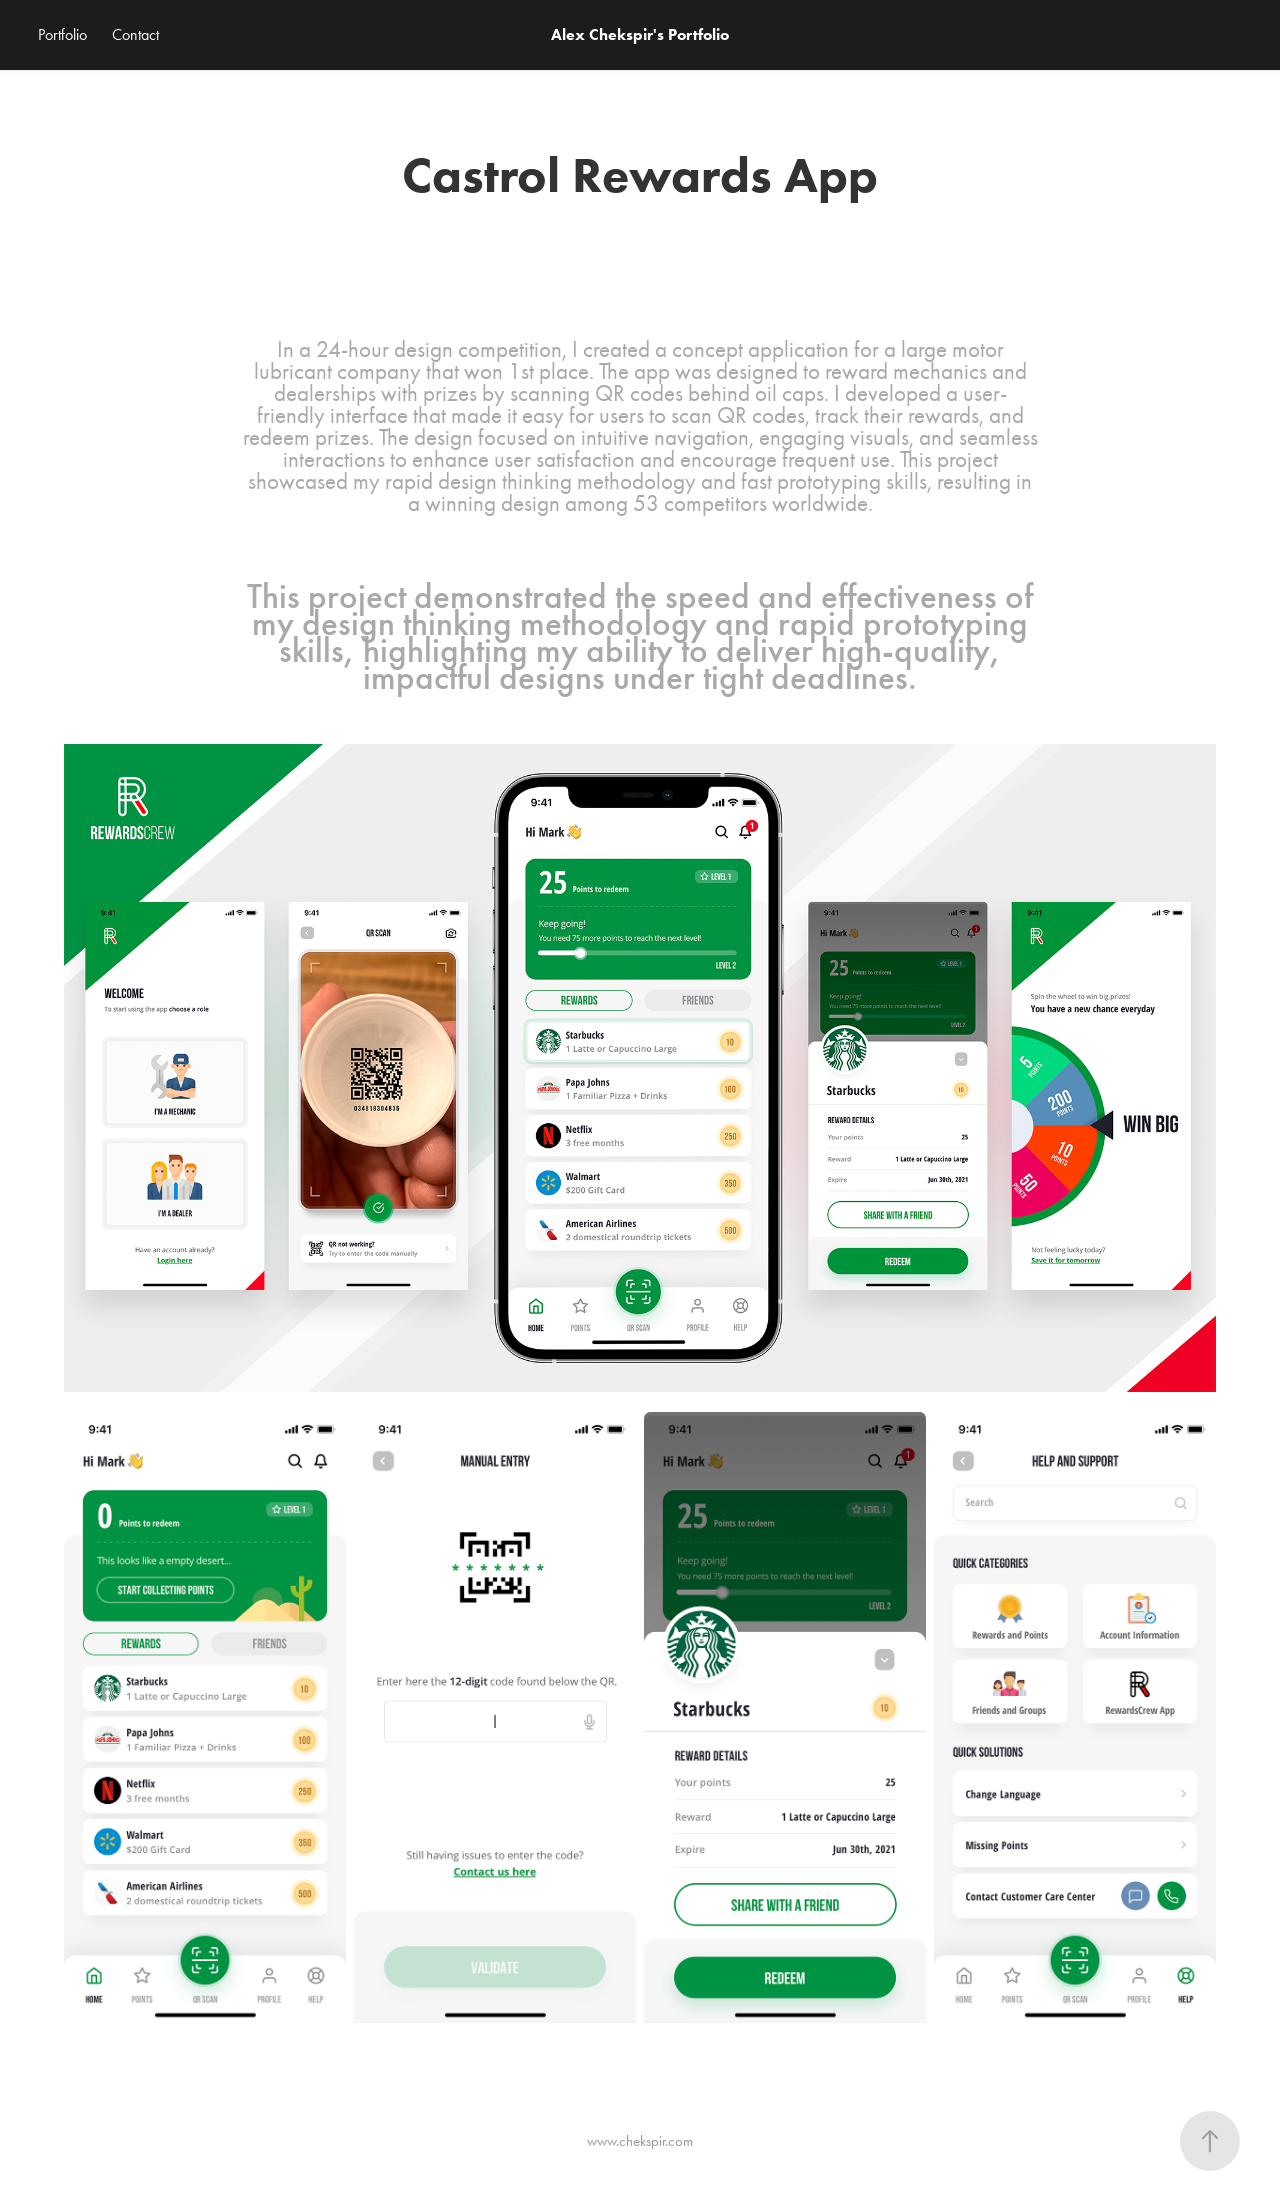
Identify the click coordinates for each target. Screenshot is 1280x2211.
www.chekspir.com (640, 2141)
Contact (135, 34)
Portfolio (62, 34)
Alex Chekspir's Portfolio (640, 34)
